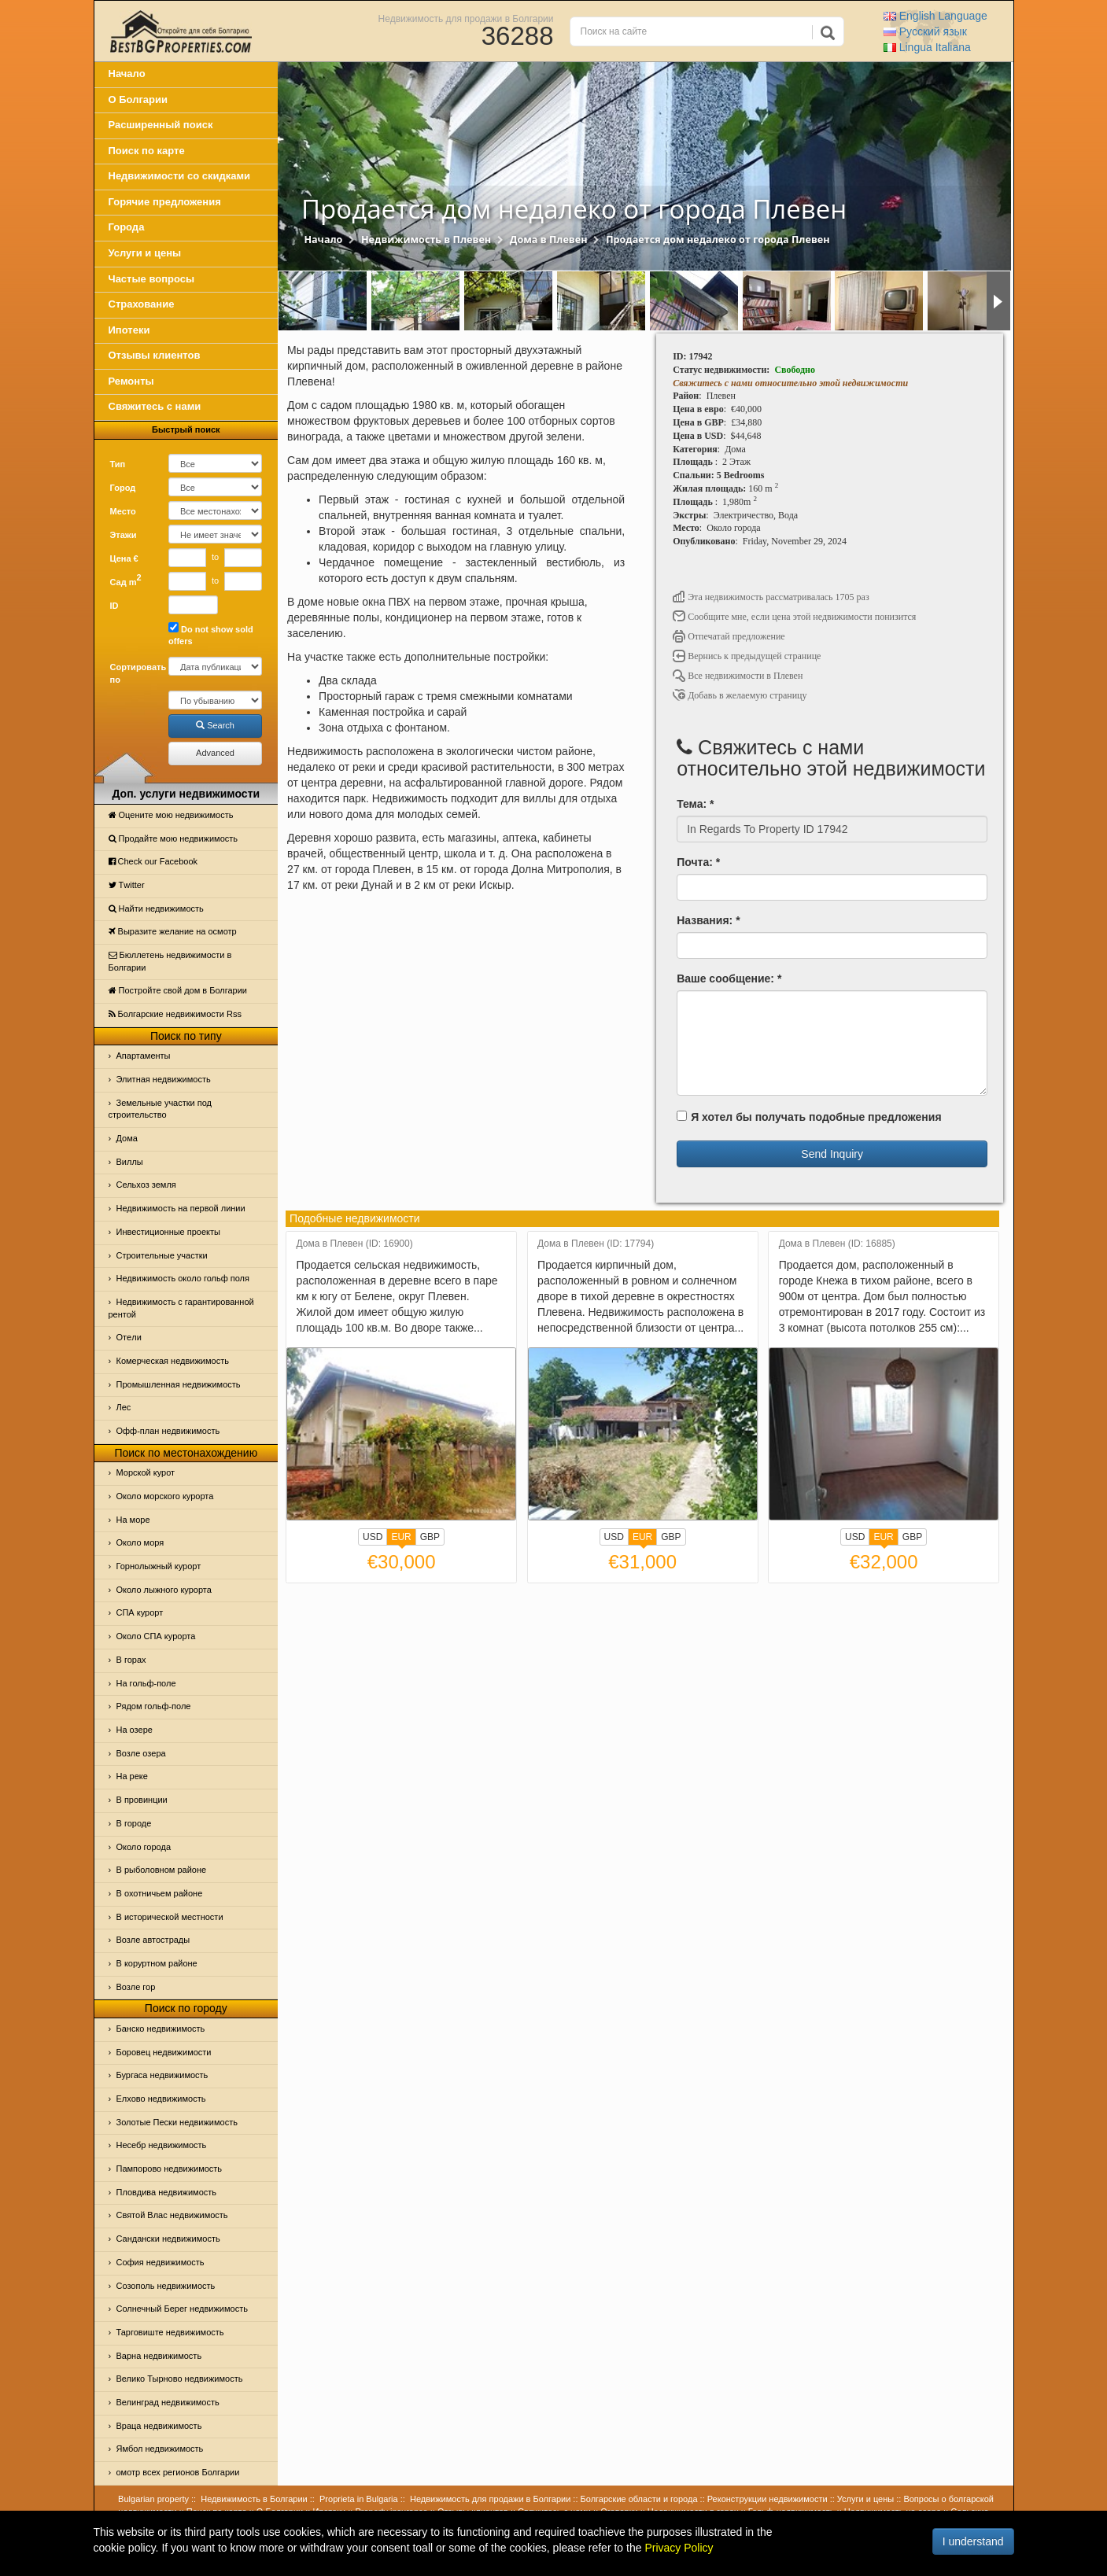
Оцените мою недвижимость (171, 815)
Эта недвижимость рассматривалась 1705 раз (771, 597)
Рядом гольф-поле (153, 1706)
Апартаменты (143, 1055)
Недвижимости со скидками (180, 176)
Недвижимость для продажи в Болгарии (466, 18)
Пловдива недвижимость (166, 2192)
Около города (144, 1847)
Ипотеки (129, 330)
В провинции (142, 1799)
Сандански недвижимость (168, 2238)
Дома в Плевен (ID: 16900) (355, 1244)
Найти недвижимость (156, 908)
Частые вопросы (152, 279)
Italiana (927, 47)
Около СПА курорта (156, 1636)
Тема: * (695, 804)
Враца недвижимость (159, 2425)
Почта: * (698, 862)
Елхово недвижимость (161, 2098)
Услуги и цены (145, 253)
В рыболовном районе (161, 1869)
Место (123, 511)
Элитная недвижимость (163, 1079)
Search (215, 725)
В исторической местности (169, 1917)
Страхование (142, 304)
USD (372, 1536)
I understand (973, 2541)
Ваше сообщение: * (729, 978)
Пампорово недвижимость (169, 2168)
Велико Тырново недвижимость (179, 2378)
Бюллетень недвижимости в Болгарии (170, 961)
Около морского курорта (165, 1496)
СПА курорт (140, 1612)
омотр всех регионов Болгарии (178, 2472)
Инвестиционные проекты (168, 1231)
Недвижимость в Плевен (426, 239)
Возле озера (141, 1753)
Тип (118, 464)
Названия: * (708, 920)
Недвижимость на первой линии (180, 1208)
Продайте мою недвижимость (173, 838)
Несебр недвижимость (161, 2145)
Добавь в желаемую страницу (739, 695)
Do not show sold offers (210, 634)
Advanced (215, 752)
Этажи (123, 535)
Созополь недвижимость (166, 2285)
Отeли (129, 1337)
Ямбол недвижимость (160, 2448)
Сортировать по (133, 673)
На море (133, 1519)
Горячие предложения (165, 202)
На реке (132, 1776)
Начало (127, 73)
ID (114, 605)
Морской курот (145, 1472)
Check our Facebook (153, 861)
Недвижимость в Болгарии (254, 2499)
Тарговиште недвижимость (170, 2332)
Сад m (126, 580)
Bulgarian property (153, 2499)
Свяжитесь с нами (155, 406)
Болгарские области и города (639, 2499)
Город (123, 487)
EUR (401, 1538)
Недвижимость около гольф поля (183, 1278)
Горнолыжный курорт (158, 1566)
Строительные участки (162, 1255)
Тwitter (127, 885)
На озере (134, 1729)
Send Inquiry (832, 1154)
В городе (134, 1823)
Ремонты (131, 381)
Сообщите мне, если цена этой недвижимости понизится (794, 616)
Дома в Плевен (549, 239)
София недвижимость (160, 2262)
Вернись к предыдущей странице (747, 656)
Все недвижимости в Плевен (738, 675)
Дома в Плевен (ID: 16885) (837, 1244)
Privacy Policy (678, 2547)
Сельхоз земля (146, 1184)
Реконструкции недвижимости (767, 2499)
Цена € (124, 558)
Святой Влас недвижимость (172, 2215)
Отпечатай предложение (729, 636)
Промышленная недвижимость (178, 1384)
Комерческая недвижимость (172, 1360)
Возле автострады (153, 1939)
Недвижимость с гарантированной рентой (181, 1308)
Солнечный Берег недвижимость (182, 2308)
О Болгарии (138, 99)
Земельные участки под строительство (160, 1109)
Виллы (129, 1161)
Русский (925, 31)
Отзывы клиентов (155, 355)
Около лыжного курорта (164, 1589)
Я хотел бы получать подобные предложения (809, 1117)
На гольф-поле (146, 1683)
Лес (123, 1407)
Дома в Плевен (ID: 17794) (595, 1244)
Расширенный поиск (161, 125)
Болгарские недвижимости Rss (175, 1014)
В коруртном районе (156, 1963)
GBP (430, 1536)
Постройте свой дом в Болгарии (178, 990)
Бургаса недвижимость (162, 2075)
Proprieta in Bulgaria (358, 2499)
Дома (127, 1138)
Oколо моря (140, 1542)
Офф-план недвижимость (168, 1430)
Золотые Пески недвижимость (177, 2122)
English (935, 15)
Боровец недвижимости (164, 2052)
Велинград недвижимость (168, 2402)
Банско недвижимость (160, 2028)
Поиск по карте (147, 151)
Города (127, 227)
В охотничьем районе (159, 1893)
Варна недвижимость (159, 2355)
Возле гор (136, 1987)
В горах (131, 1659)
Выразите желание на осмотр (173, 931)
